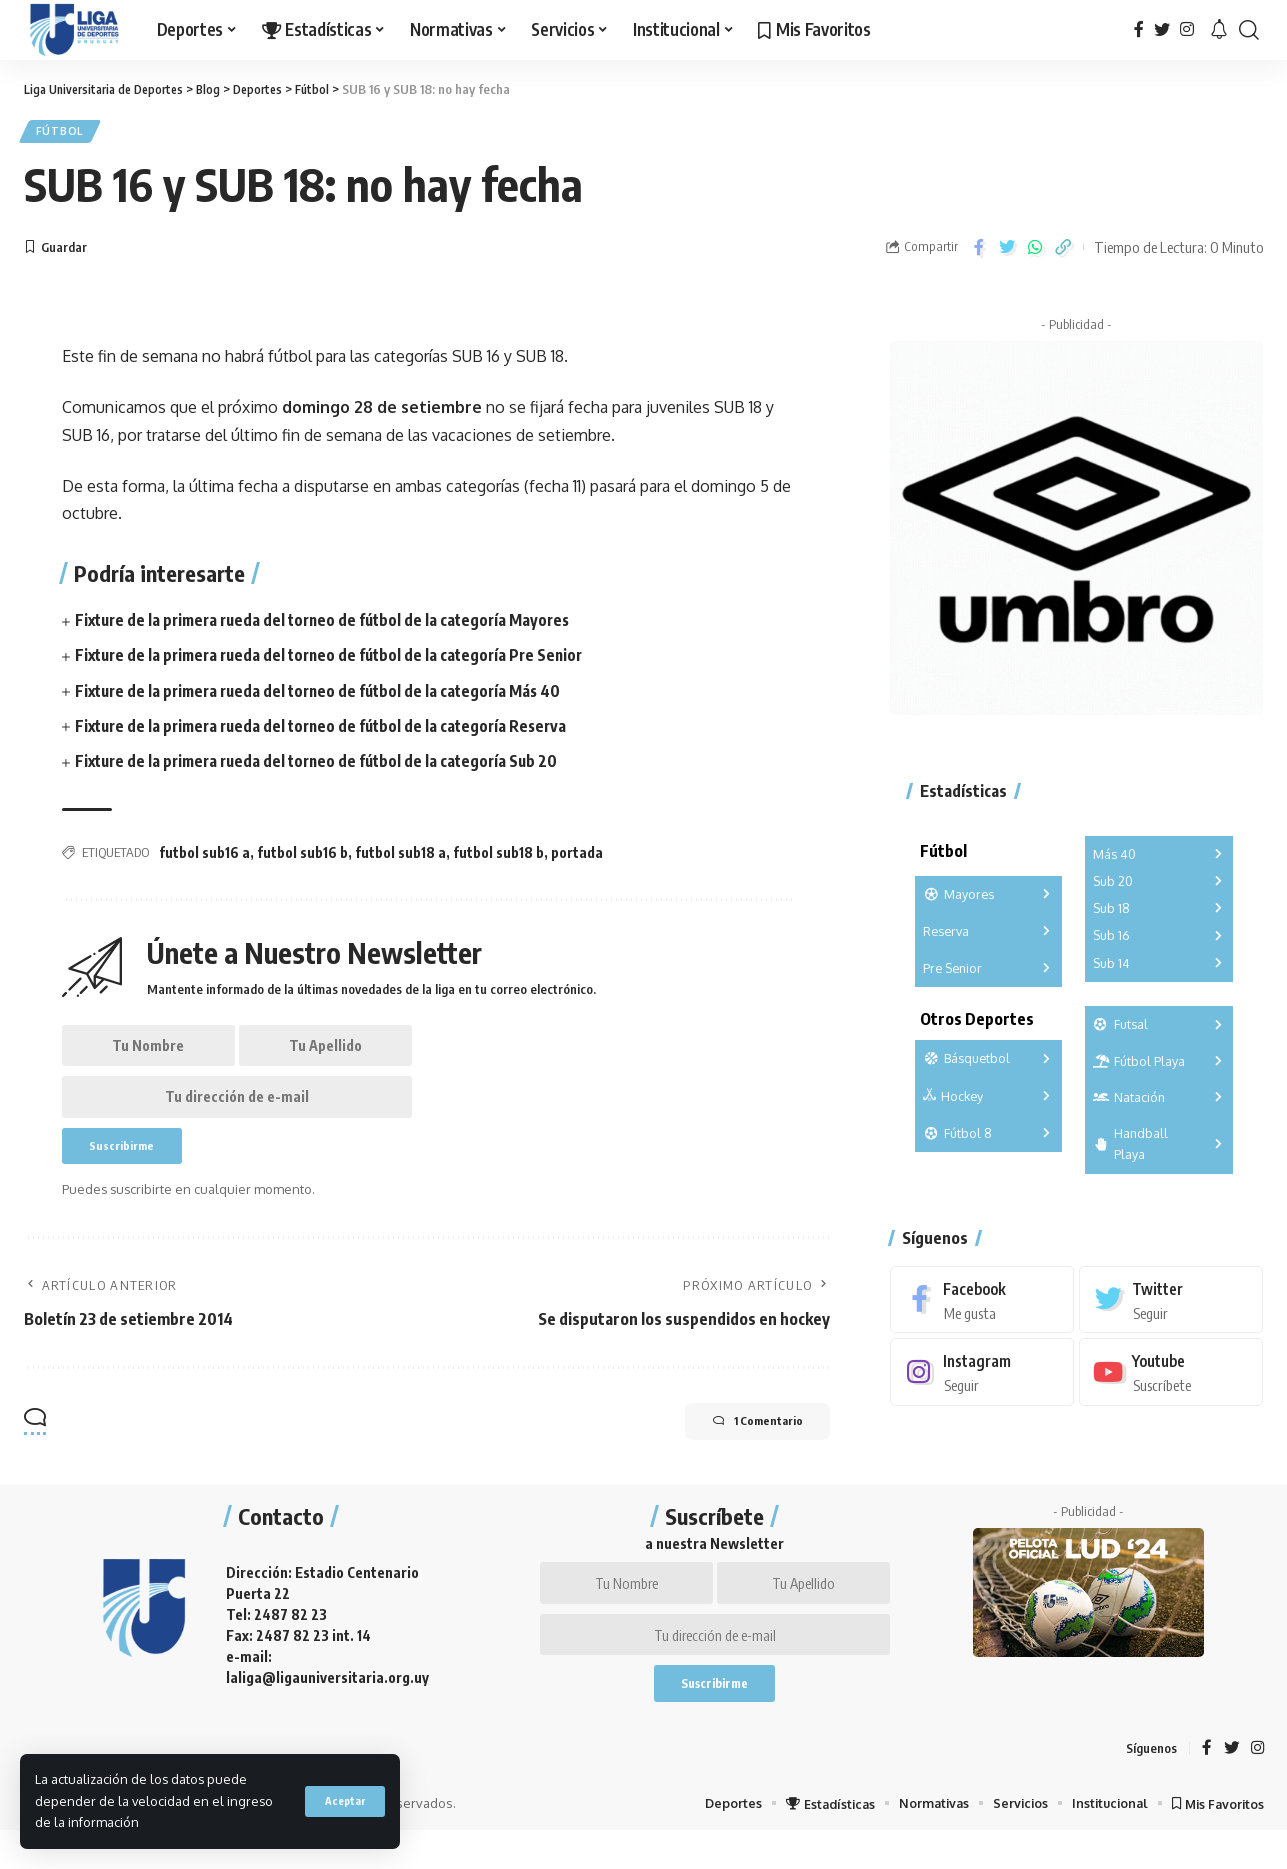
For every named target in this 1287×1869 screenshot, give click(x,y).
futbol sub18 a (400, 857)
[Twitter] (1162, 29)
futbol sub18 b (498, 857)
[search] (1249, 30)
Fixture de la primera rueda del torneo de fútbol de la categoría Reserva (330, 731)
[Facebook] (1139, 29)
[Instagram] (1187, 29)
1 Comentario (742, 1444)
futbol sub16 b (302, 857)
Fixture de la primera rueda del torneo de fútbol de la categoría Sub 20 (325, 766)
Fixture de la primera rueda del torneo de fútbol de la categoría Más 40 (326, 695)
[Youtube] (1171, 1363)
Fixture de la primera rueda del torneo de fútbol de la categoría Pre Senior (338, 660)
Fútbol (64, 133)
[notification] (1219, 30)
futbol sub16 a (204, 857)
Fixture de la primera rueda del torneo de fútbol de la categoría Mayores (331, 625)
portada (577, 857)
